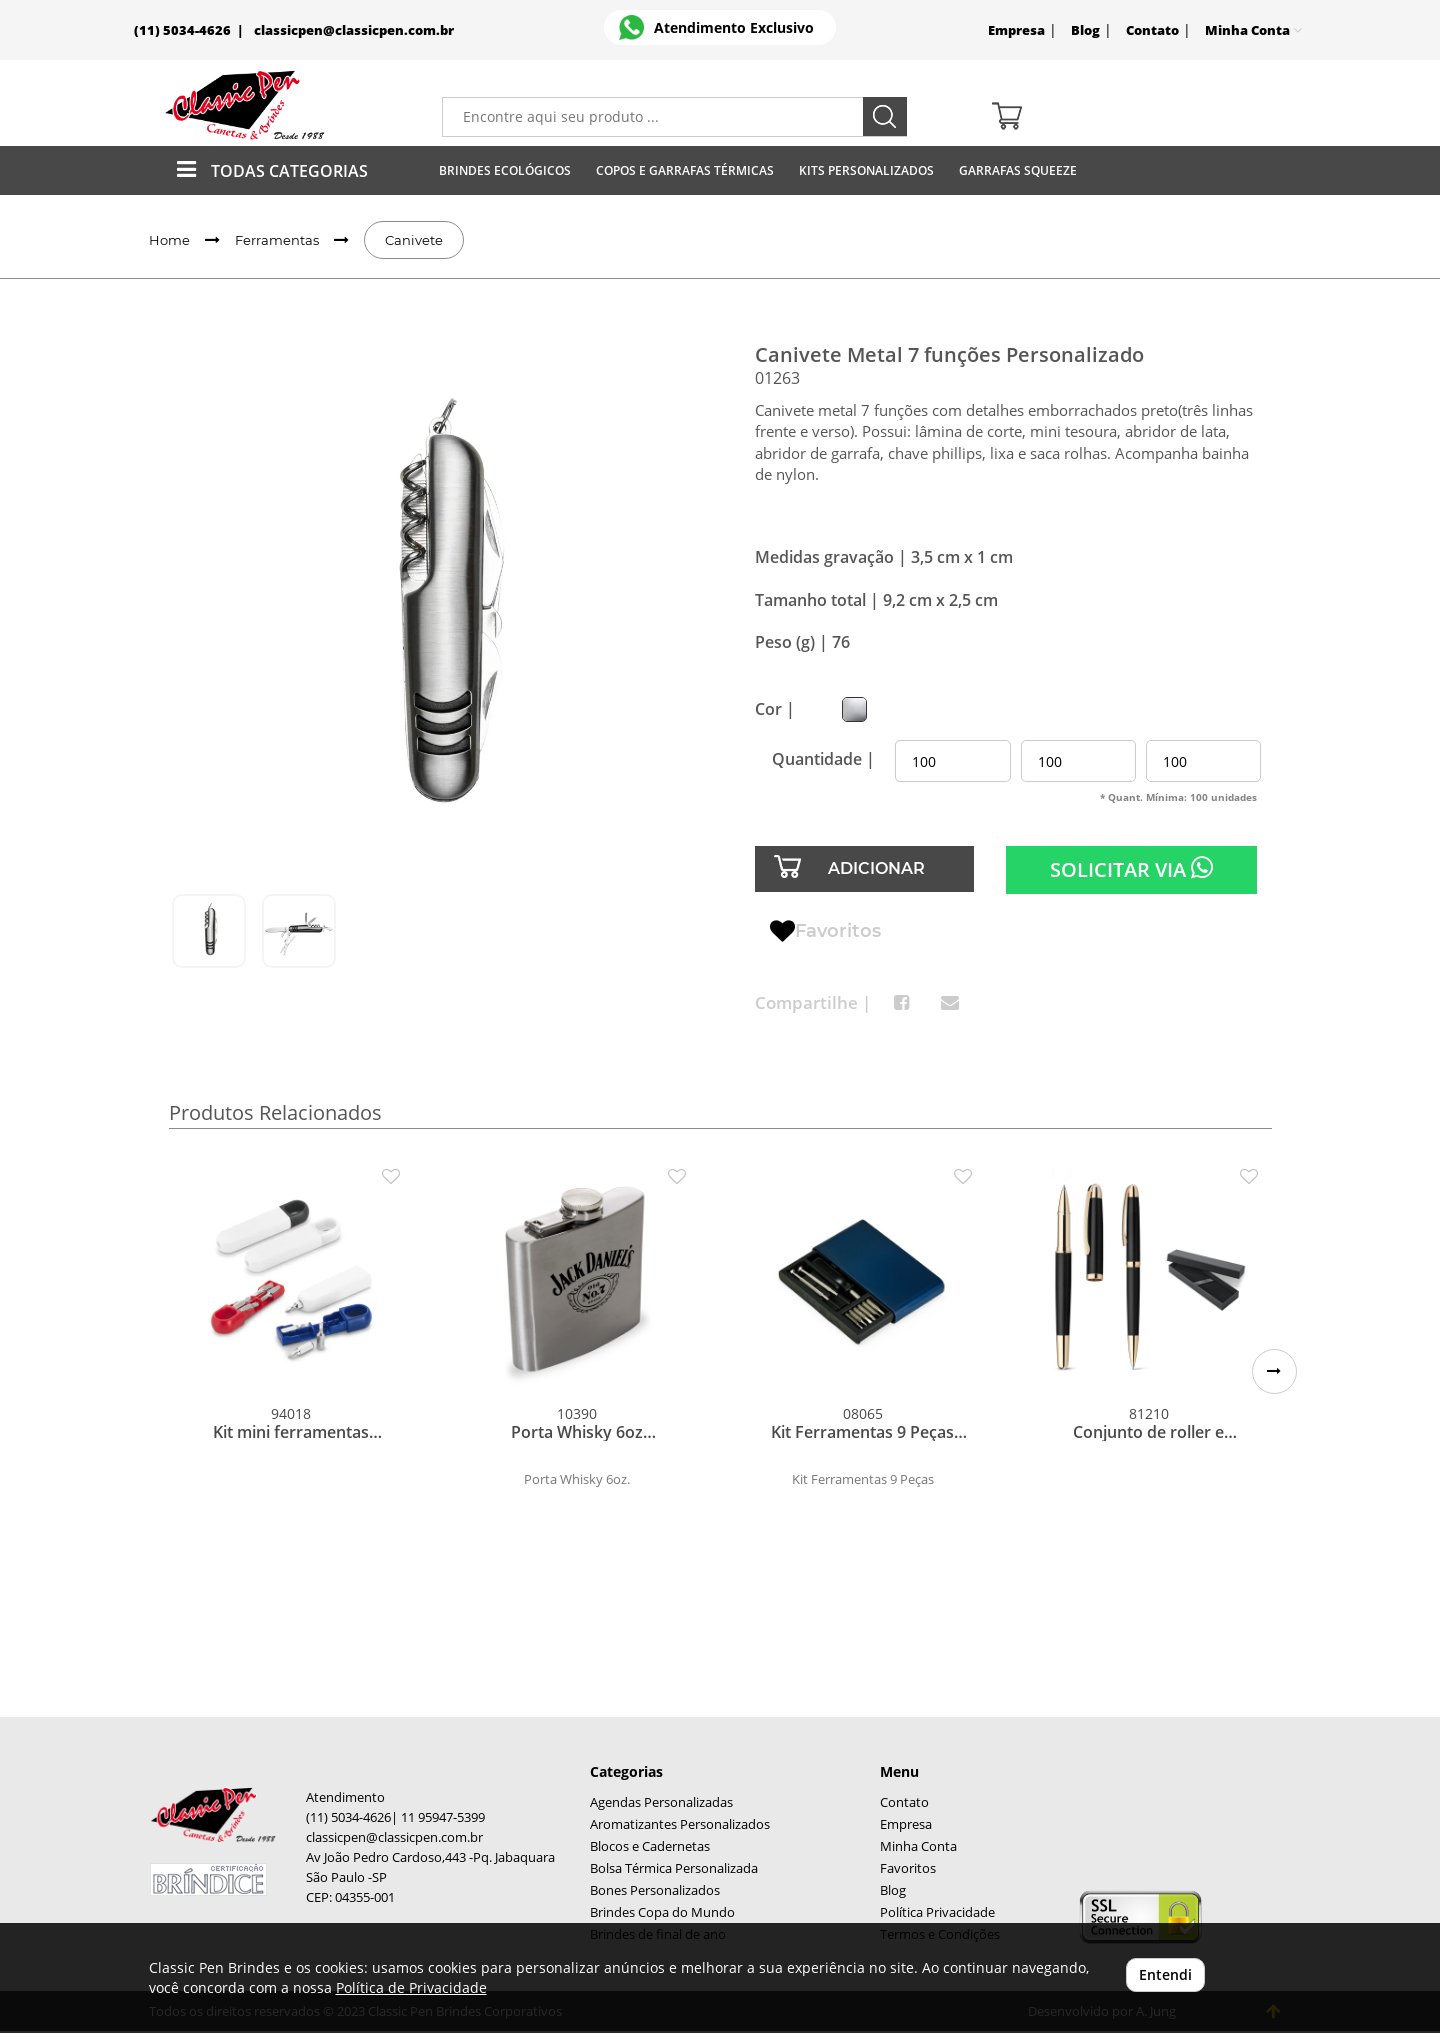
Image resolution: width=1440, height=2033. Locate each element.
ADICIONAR (876, 868)
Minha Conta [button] (1253, 30)
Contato (1152, 30)
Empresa (1016, 30)
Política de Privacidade (411, 1987)
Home (169, 240)
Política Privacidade (937, 1912)
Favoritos (825, 932)
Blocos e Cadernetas (650, 1846)
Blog (1085, 30)
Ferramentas (277, 240)
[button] (1274, 1371)
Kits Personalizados (866, 170)
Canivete (414, 240)
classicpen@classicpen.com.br (354, 30)
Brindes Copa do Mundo (662, 1912)
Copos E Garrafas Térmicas (685, 170)
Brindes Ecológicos (505, 170)
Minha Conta (918, 1846)
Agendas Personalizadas (661, 1802)
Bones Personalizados (655, 1890)
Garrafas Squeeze (1018, 170)
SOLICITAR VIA (1131, 869)
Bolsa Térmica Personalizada (674, 1868)
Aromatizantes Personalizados (680, 1824)
